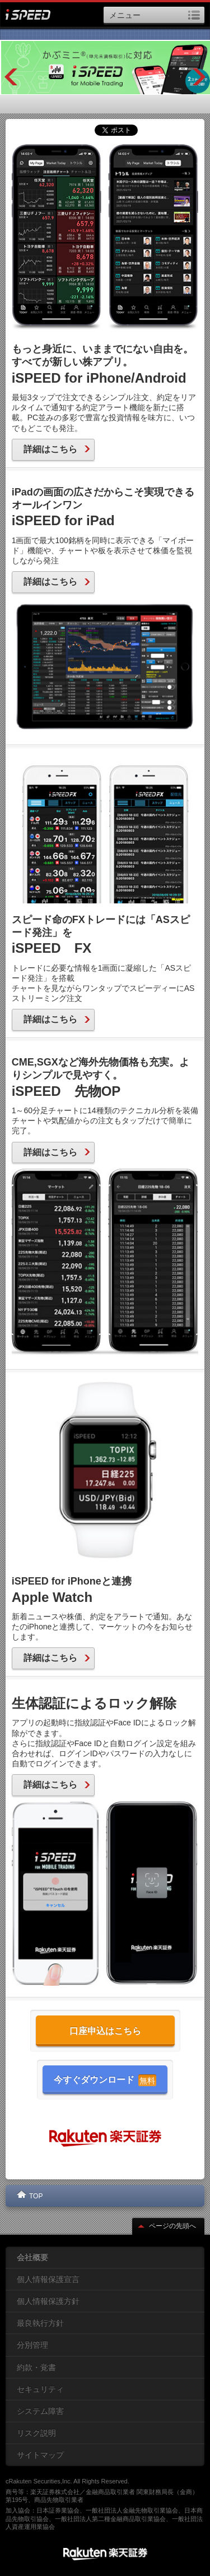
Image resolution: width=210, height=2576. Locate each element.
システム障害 (40, 2411)
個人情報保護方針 (48, 2301)
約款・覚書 (36, 2367)
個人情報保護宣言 (48, 2279)
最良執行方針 (40, 2322)
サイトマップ (40, 2454)
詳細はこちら (57, 449)
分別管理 (32, 2344)
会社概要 (32, 2257)
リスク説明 (36, 2432)
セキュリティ (40, 2389)
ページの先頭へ (167, 2226)
